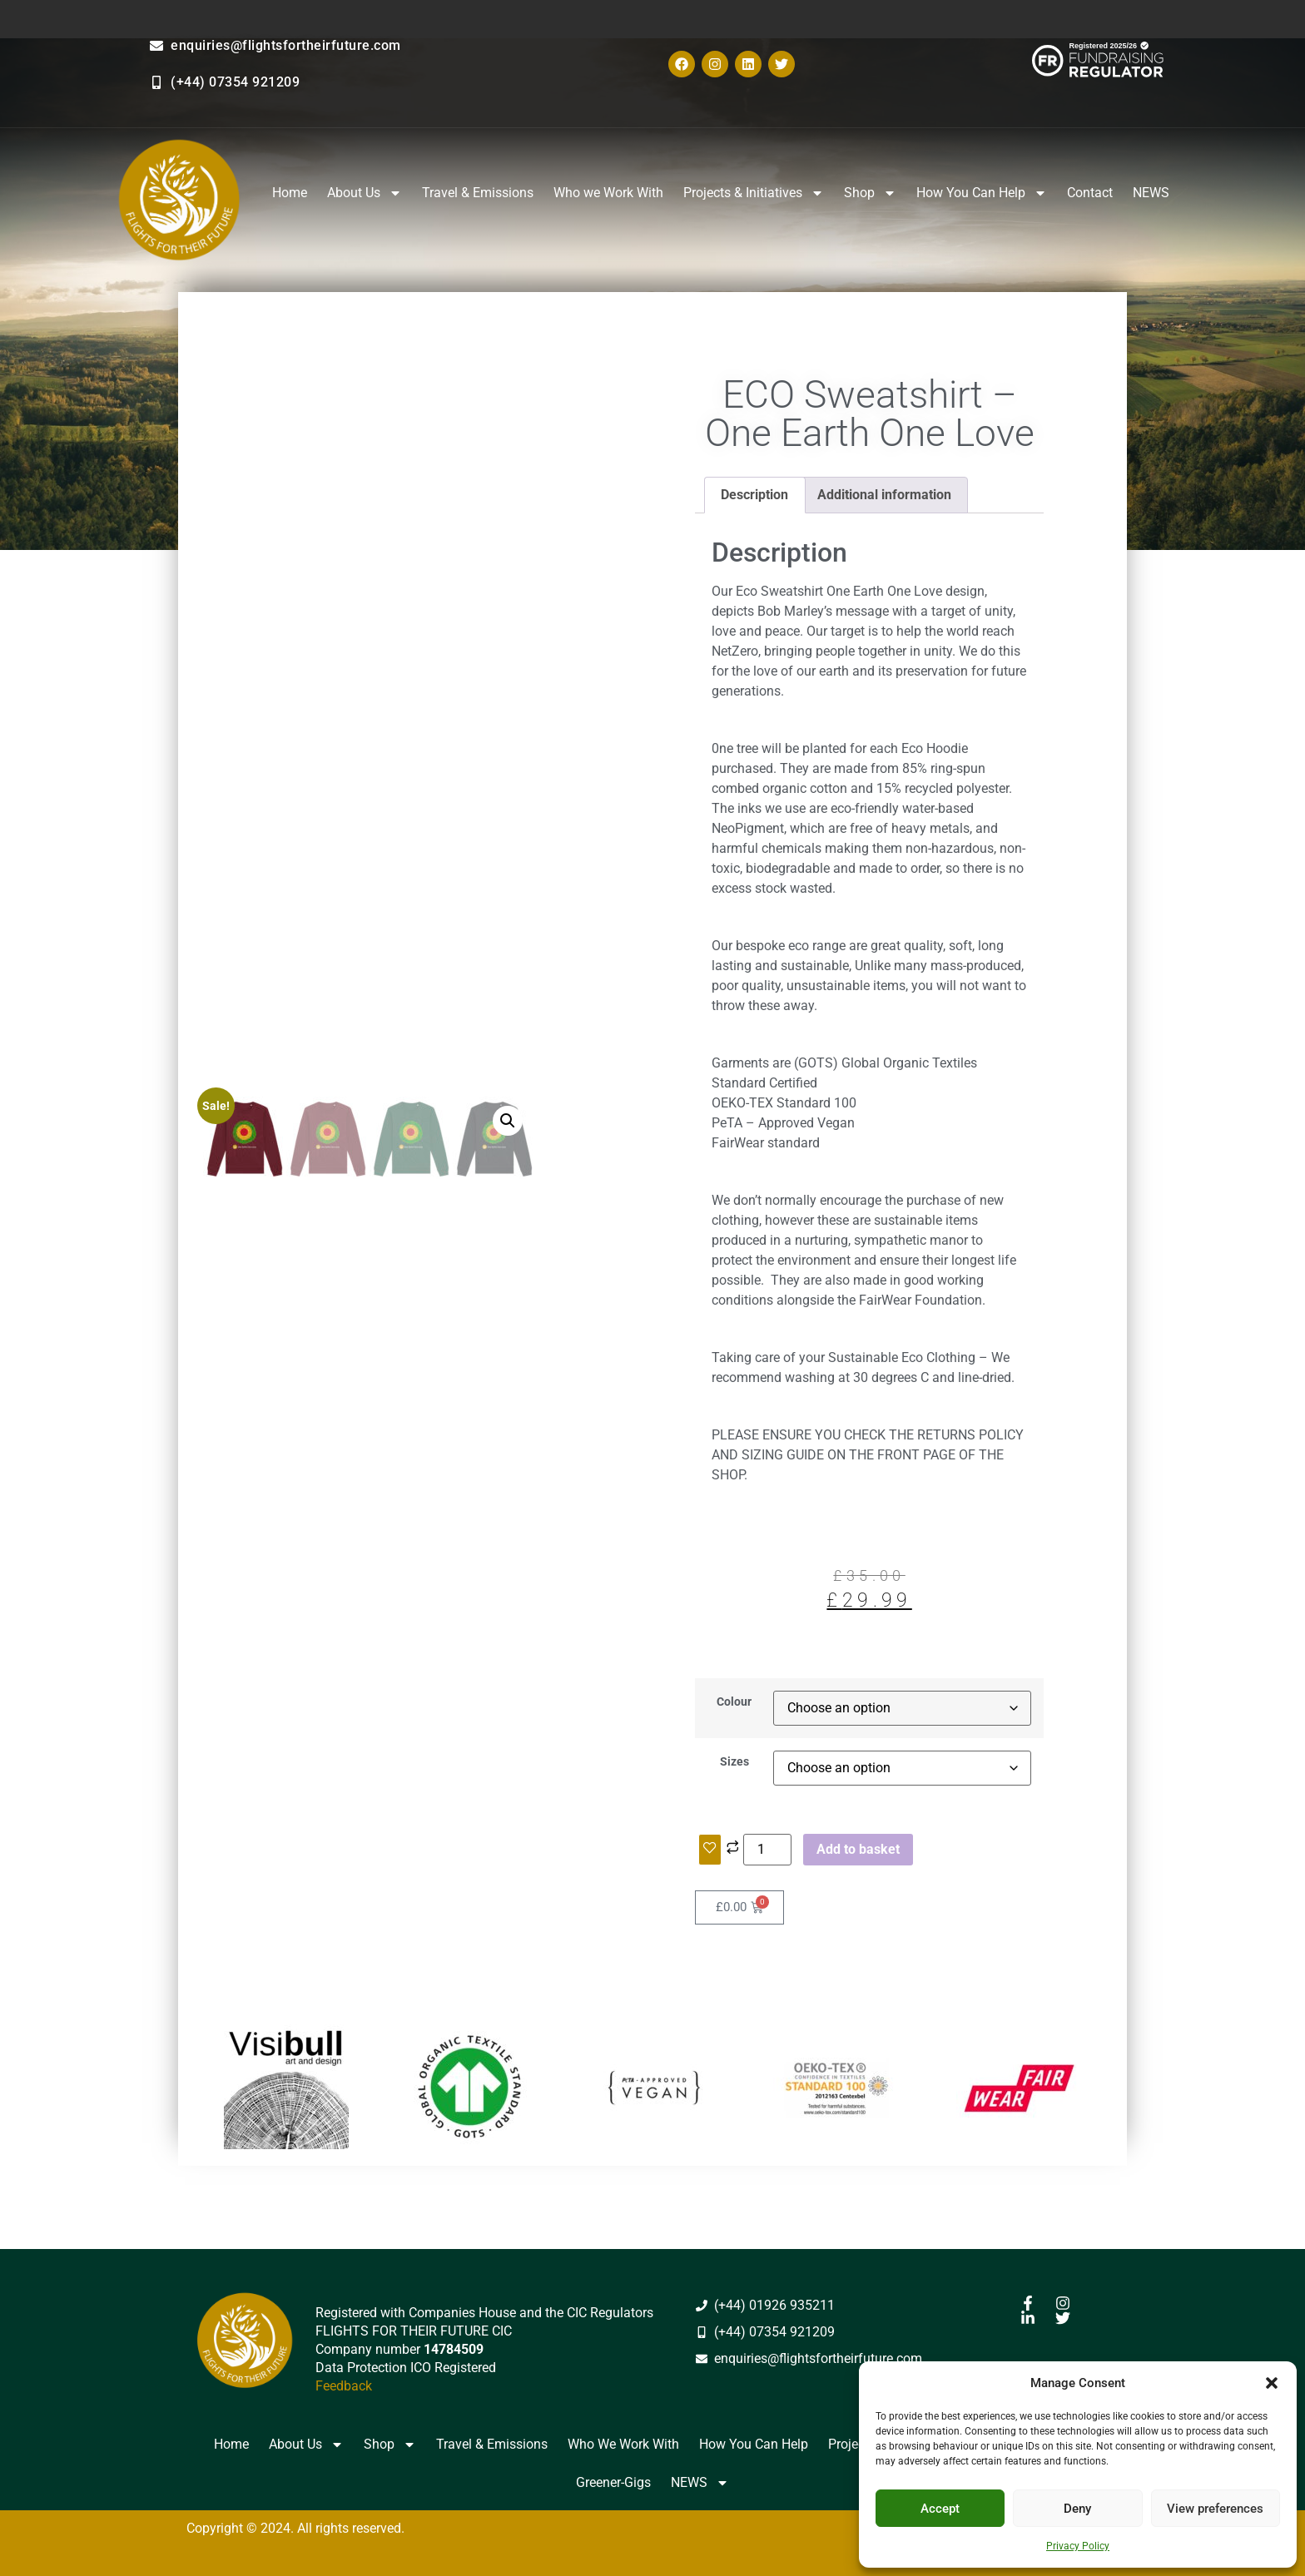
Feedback (343, 2386)
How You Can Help (981, 193)
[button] (1271, 2383)
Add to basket (858, 1849)
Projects (852, 2444)
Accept (940, 2508)
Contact (1090, 193)
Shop (870, 193)
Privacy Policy (1077, 2546)
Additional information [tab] (884, 495)
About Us (364, 193)
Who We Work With (623, 2444)
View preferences (1215, 2508)
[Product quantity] (767, 1849)
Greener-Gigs (613, 2482)
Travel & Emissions (477, 193)
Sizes (734, 1762)
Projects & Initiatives (753, 193)
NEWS (1151, 193)
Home (289, 193)
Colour (734, 1702)
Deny (1077, 2508)
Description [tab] (754, 495)
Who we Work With (608, 193)
